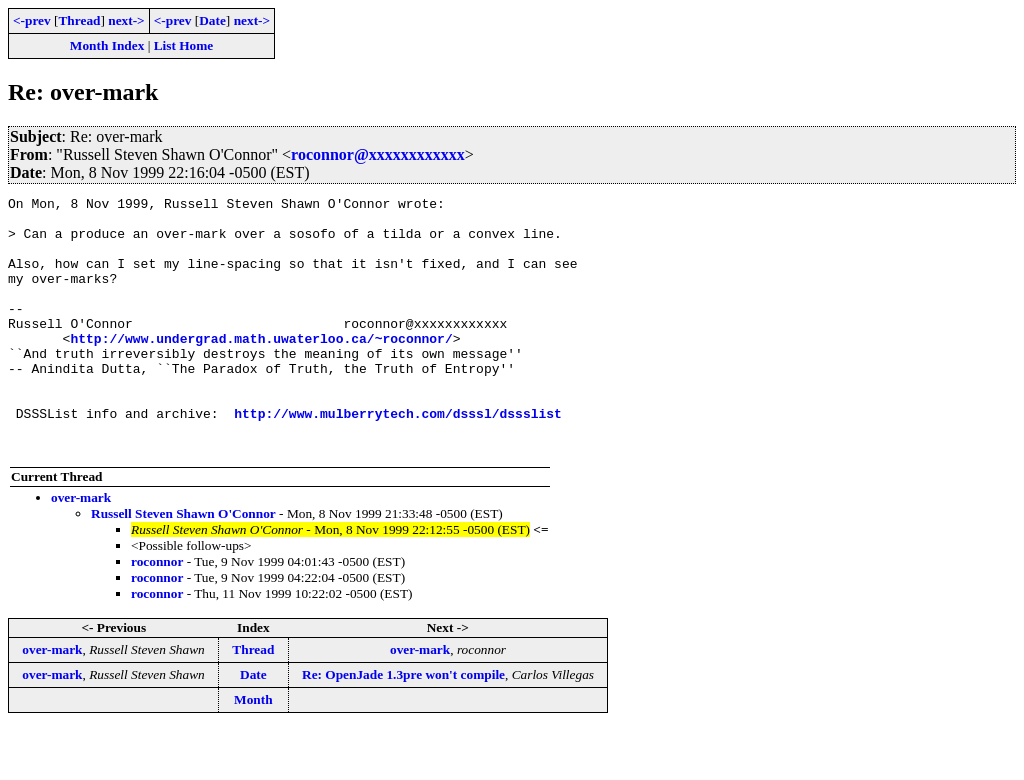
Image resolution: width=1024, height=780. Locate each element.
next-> (126, 20)
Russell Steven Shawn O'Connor (183, 564)
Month (253, 750)
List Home (184, 45)
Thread (79, 20)
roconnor (157, 612)
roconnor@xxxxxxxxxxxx (378, 154)
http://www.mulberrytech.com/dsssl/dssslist (398, 458)
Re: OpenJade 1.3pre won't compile (403, 725)
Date (212, 20)
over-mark (81, 548)
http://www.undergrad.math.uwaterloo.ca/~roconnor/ (261, 368)
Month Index (107, 45)
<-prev (32, 20)
